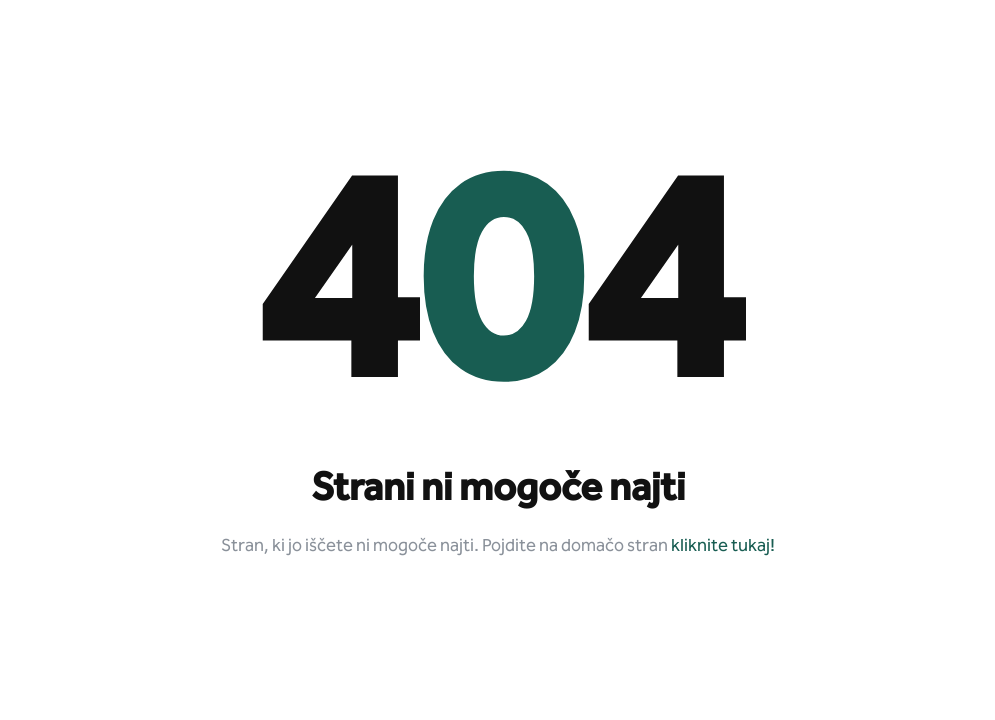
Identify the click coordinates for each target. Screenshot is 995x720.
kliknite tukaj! (723, 546)
